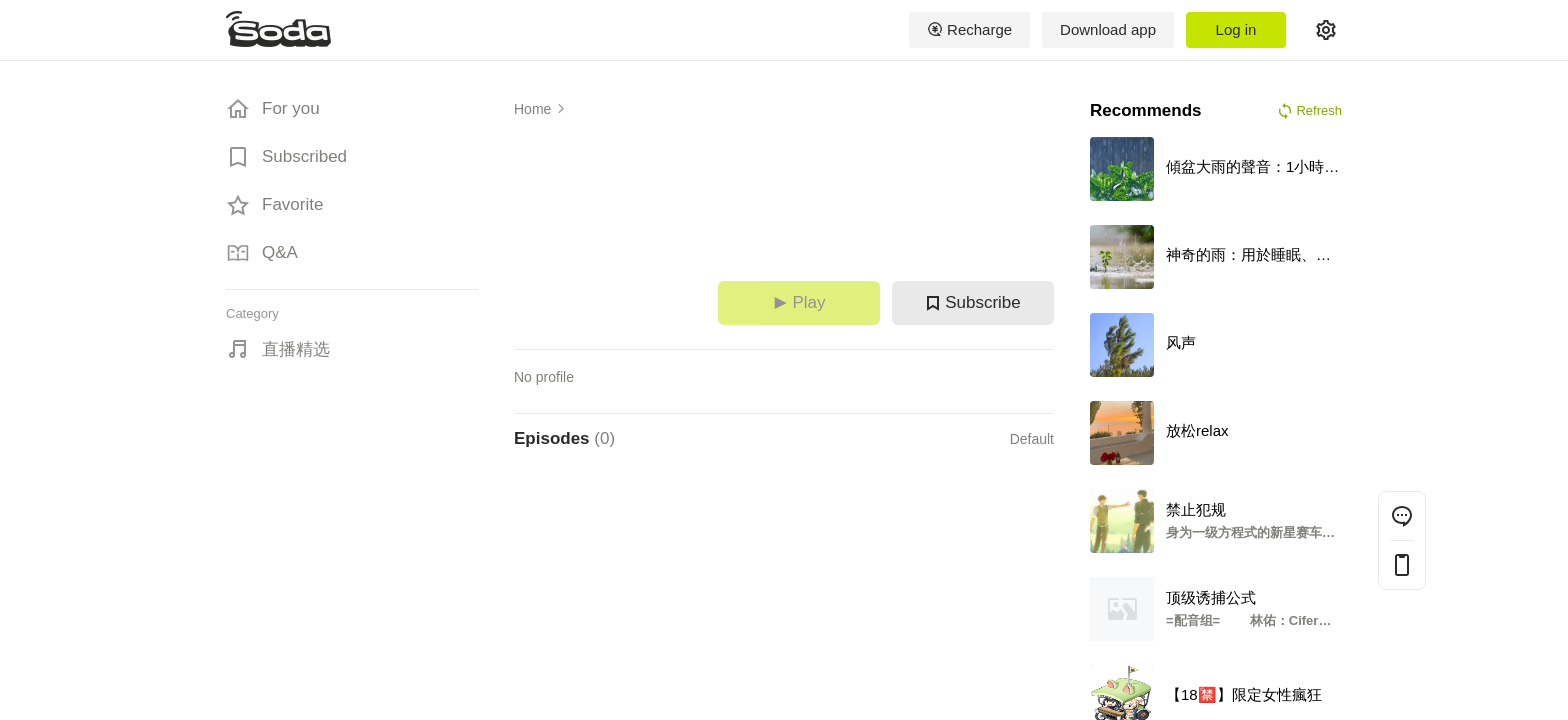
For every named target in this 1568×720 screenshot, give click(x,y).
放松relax (1197, 430)
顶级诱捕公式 (1211, 597)
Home (532, 109)
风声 (1181, 342)
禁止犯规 (1196, 509)
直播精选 (296, 349)
